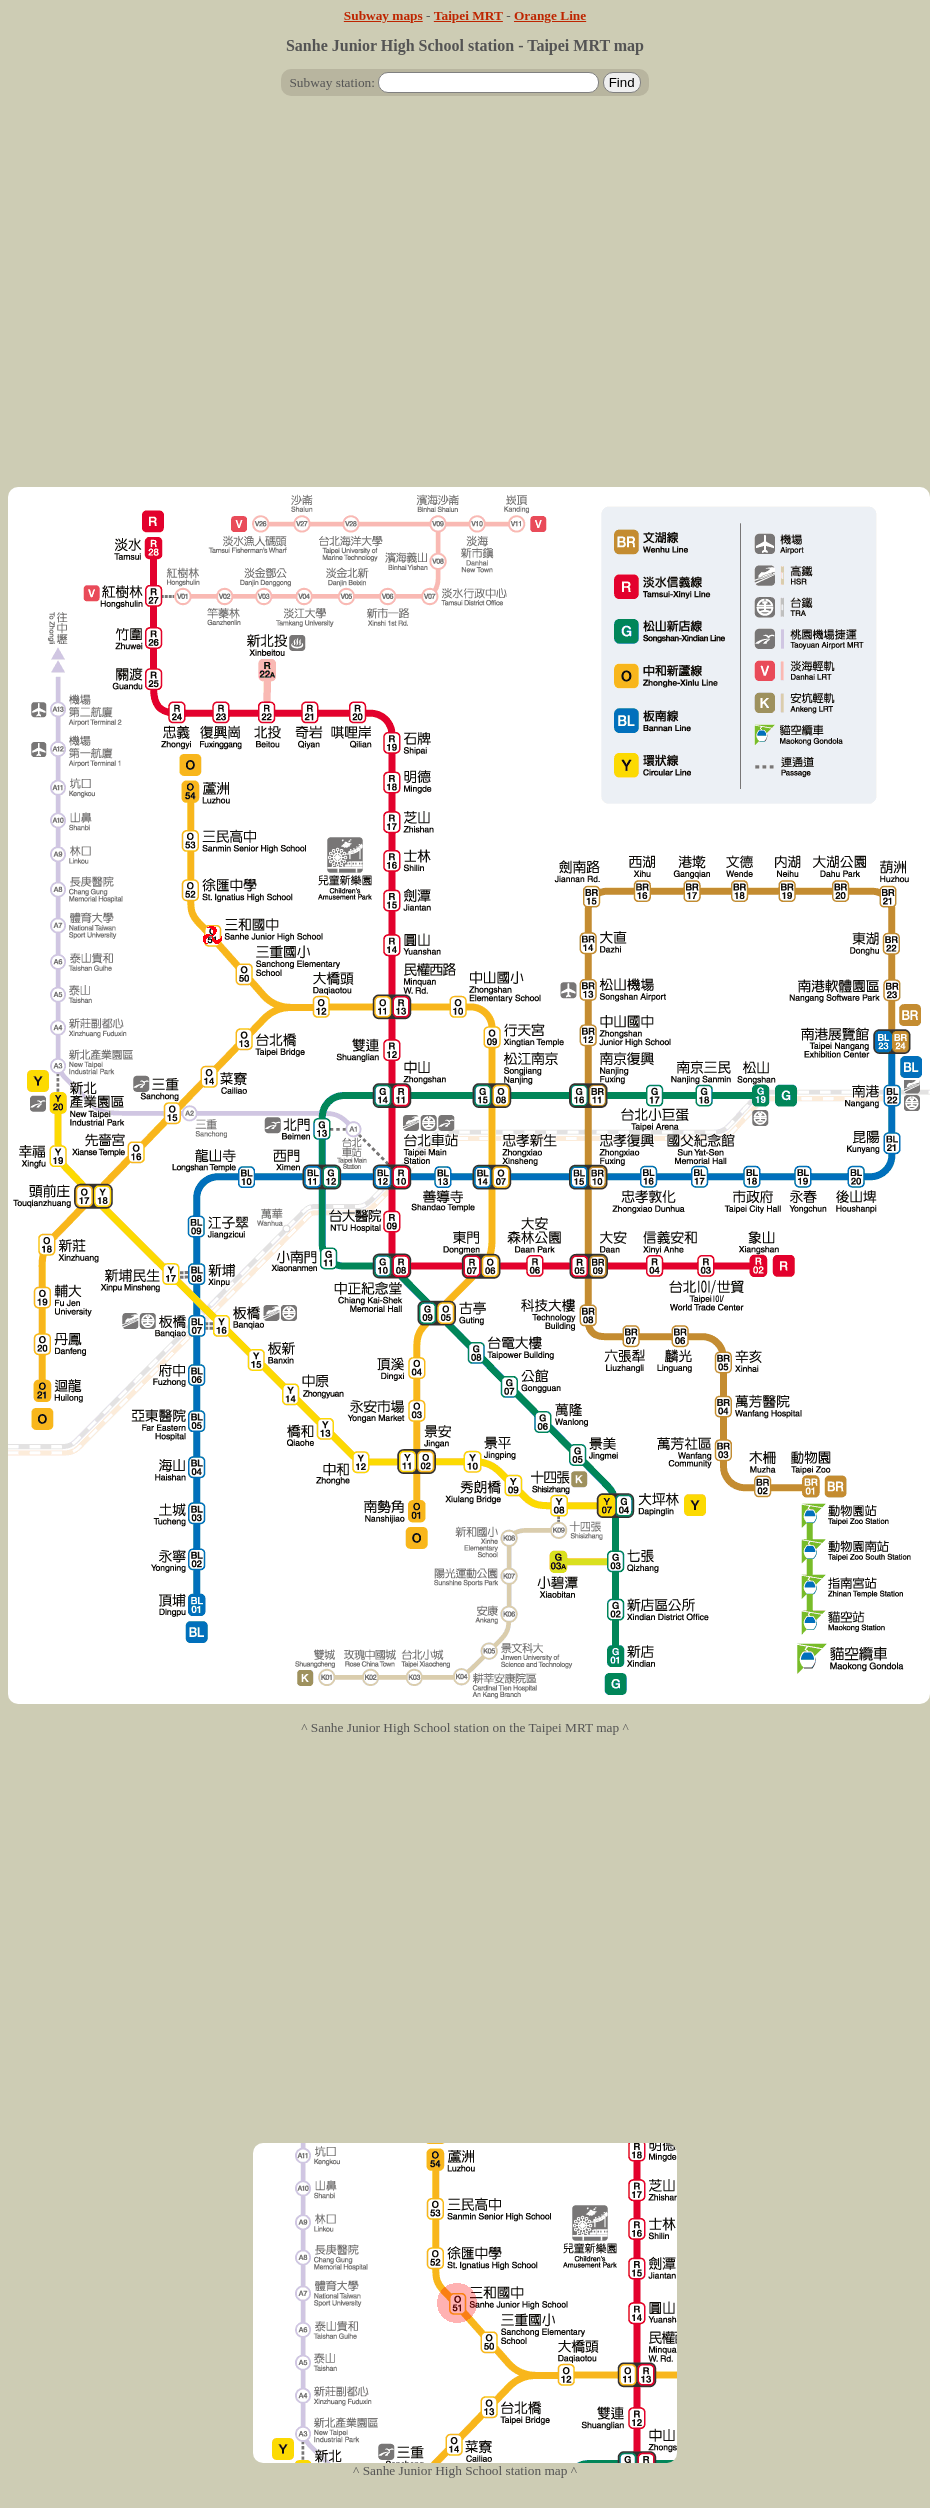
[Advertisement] (461, 299)
